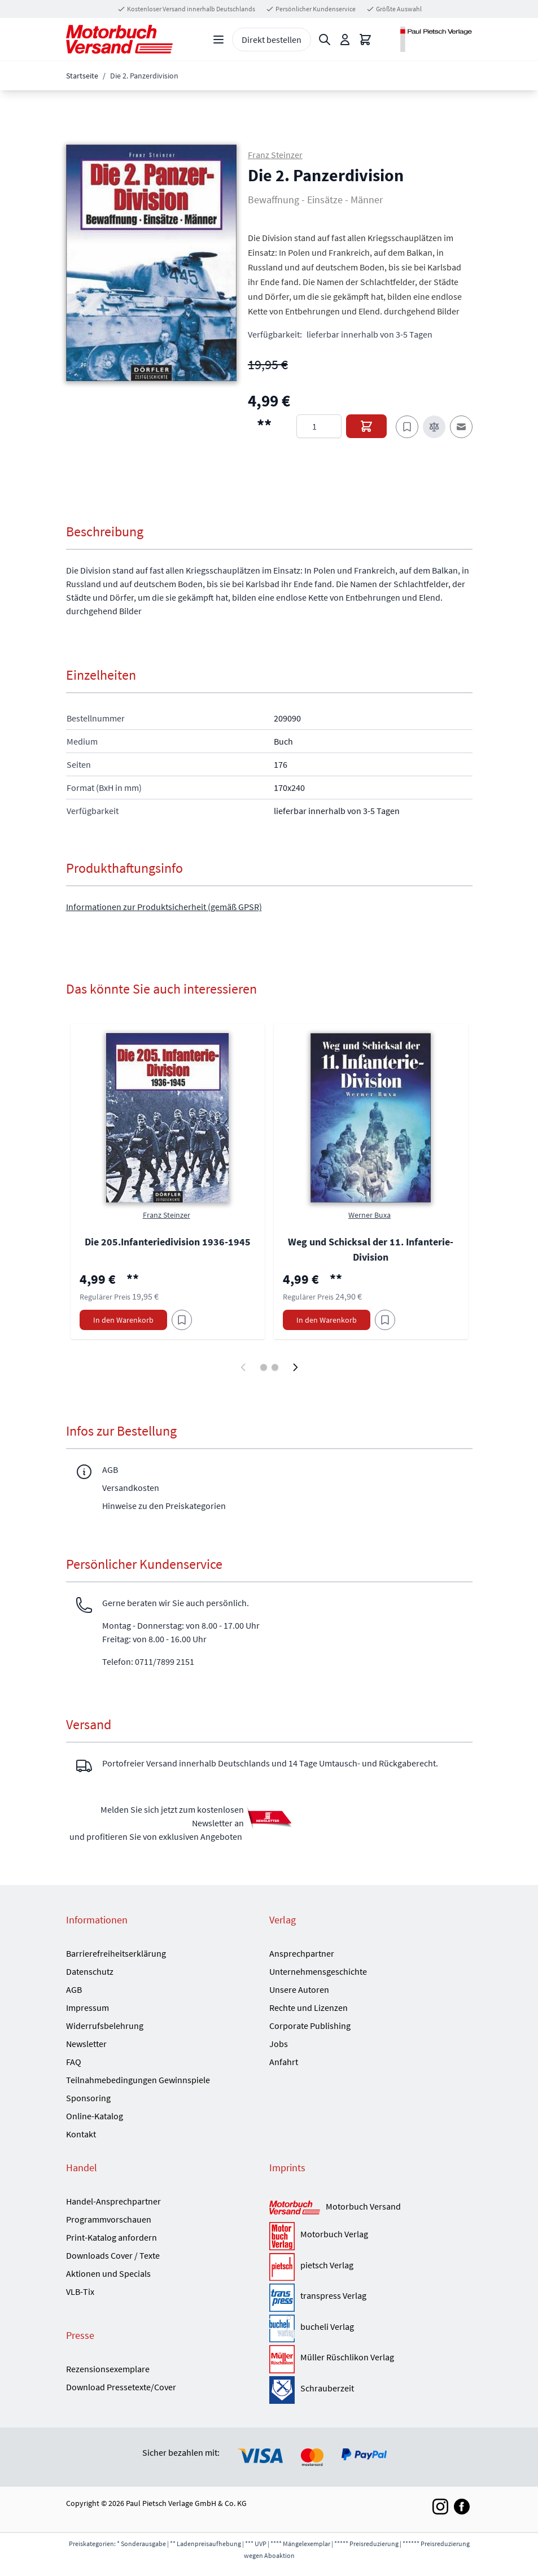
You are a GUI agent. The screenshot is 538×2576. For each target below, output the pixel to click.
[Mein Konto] (345, 39)
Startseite (82, 76)
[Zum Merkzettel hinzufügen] (407, 427)
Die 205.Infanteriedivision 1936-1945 (168, 1241)
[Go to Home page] (119, 39)
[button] (151, 263)
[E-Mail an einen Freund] (461, 427)
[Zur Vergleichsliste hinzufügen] (434, 427)
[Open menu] (218, 39)
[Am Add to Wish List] (182, 1320)
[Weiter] (295, 1367)
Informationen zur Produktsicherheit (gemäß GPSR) (164, 906)
